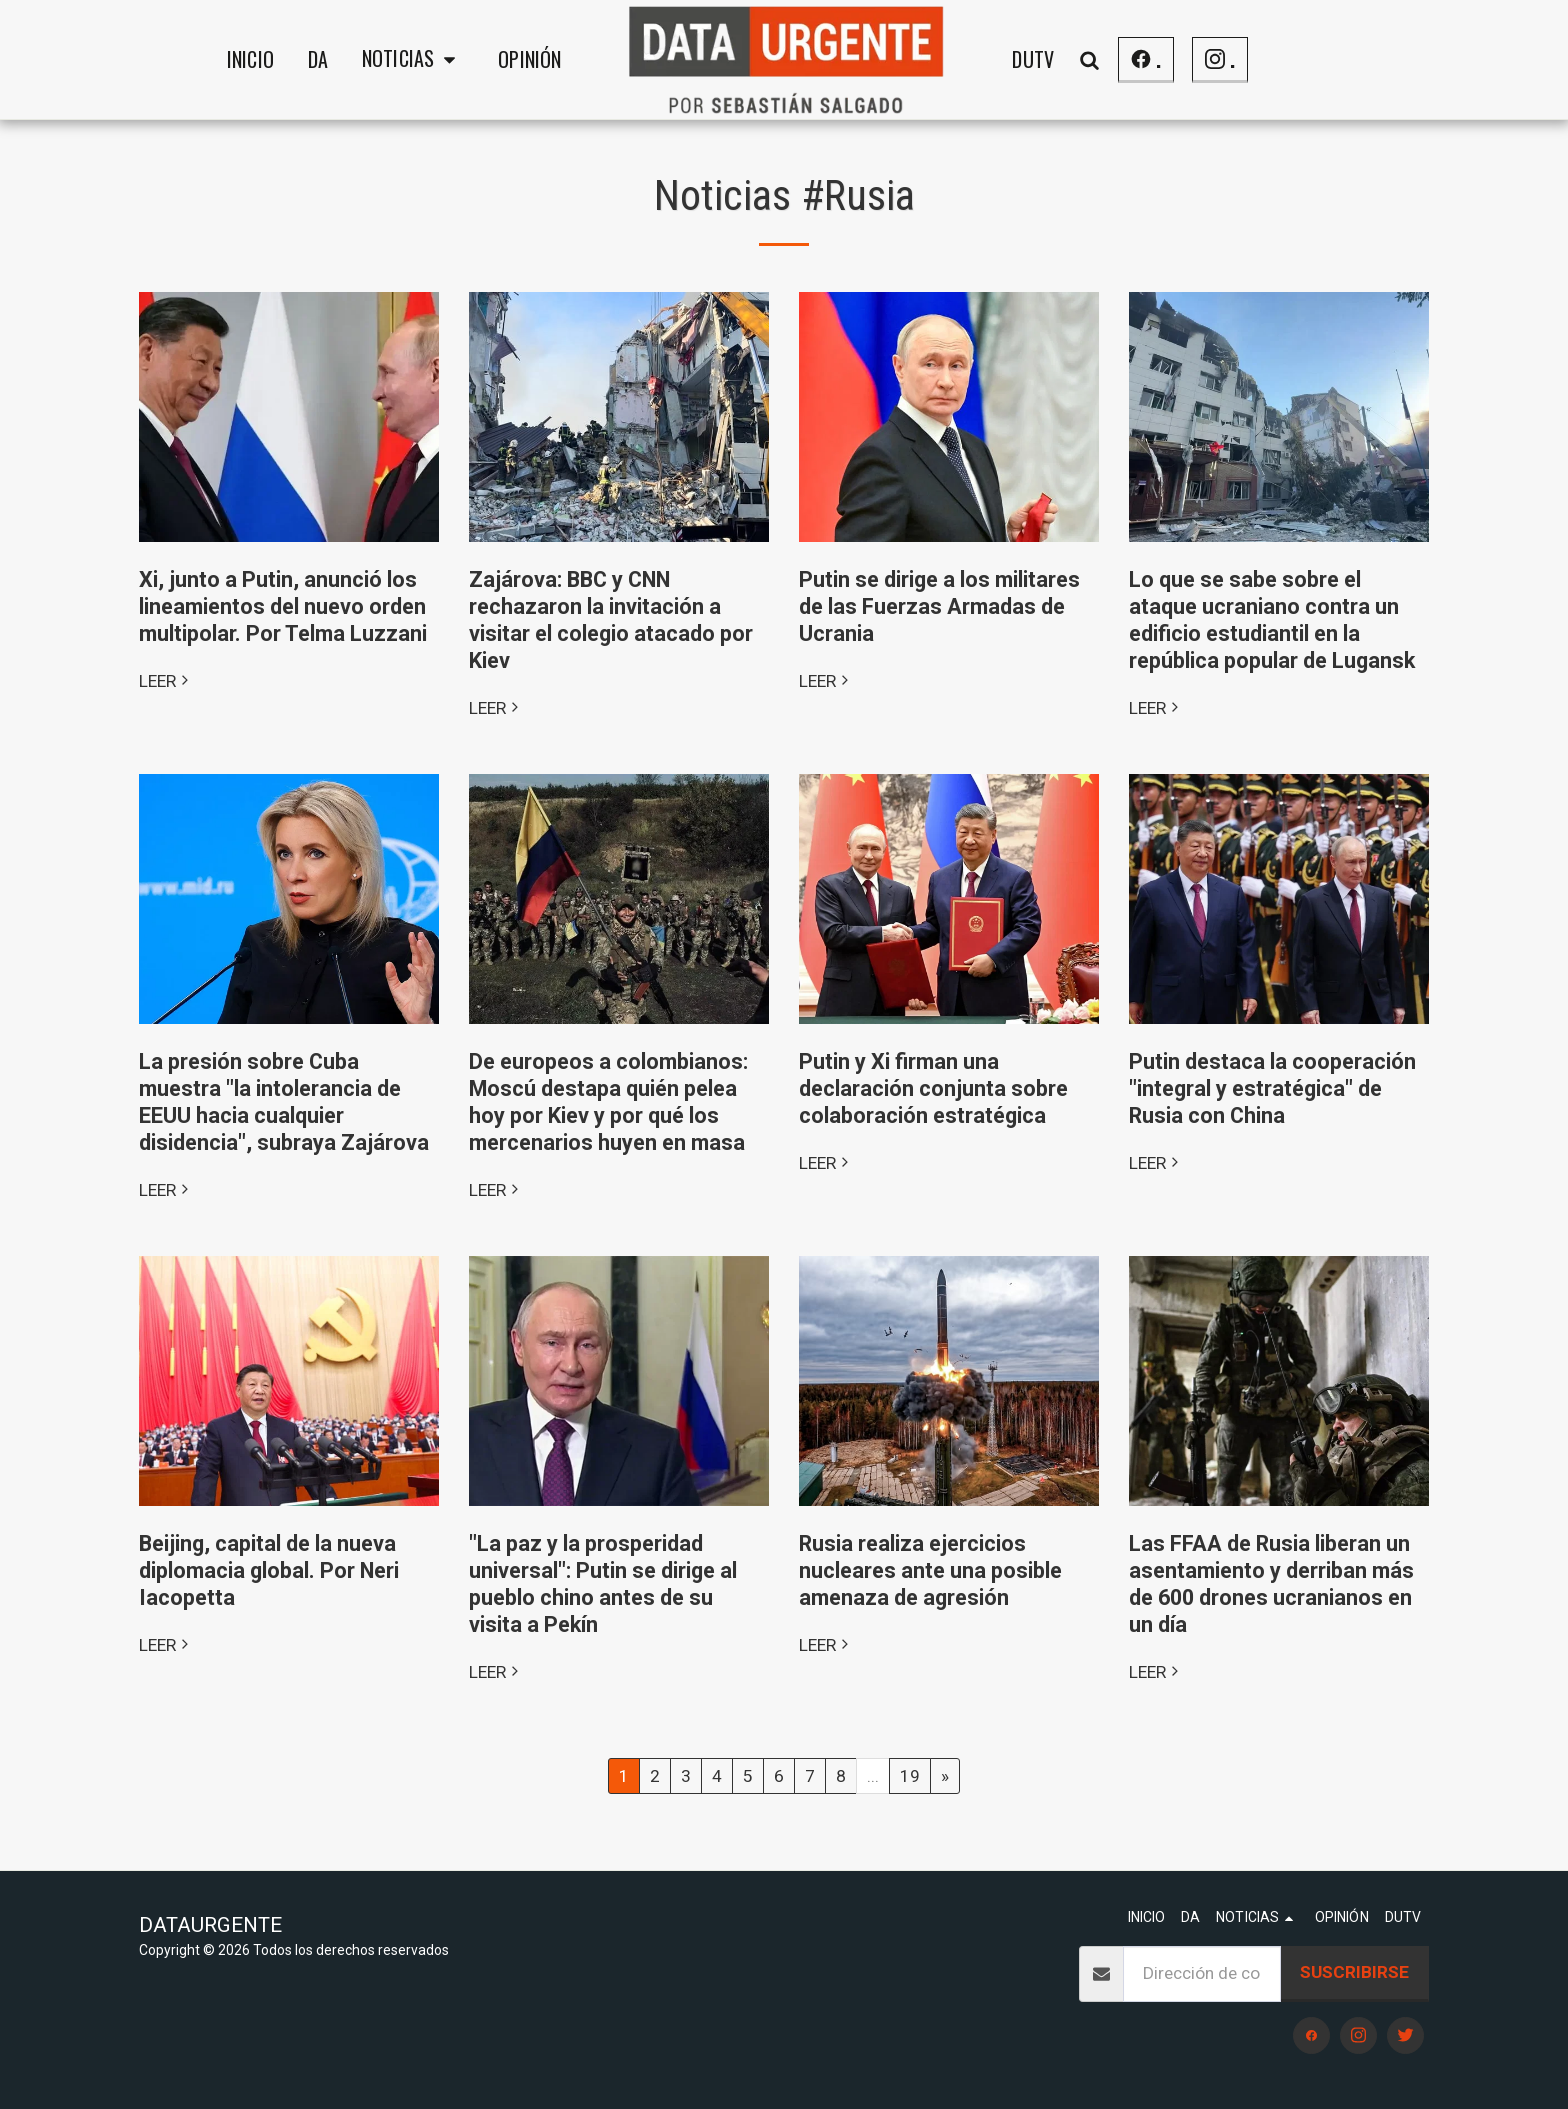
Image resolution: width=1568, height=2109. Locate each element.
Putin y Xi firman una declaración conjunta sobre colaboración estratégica (933, 1088)
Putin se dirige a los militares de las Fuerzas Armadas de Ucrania (939, 606)
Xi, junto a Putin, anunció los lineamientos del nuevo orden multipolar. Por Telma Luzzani (283, 606)
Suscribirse (1354, 1972)
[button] (413, 60)
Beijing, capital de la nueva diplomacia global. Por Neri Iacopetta (269, 1570)
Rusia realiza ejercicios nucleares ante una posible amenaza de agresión (930, 1570)
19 (910, 1776)
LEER (166, 681)
